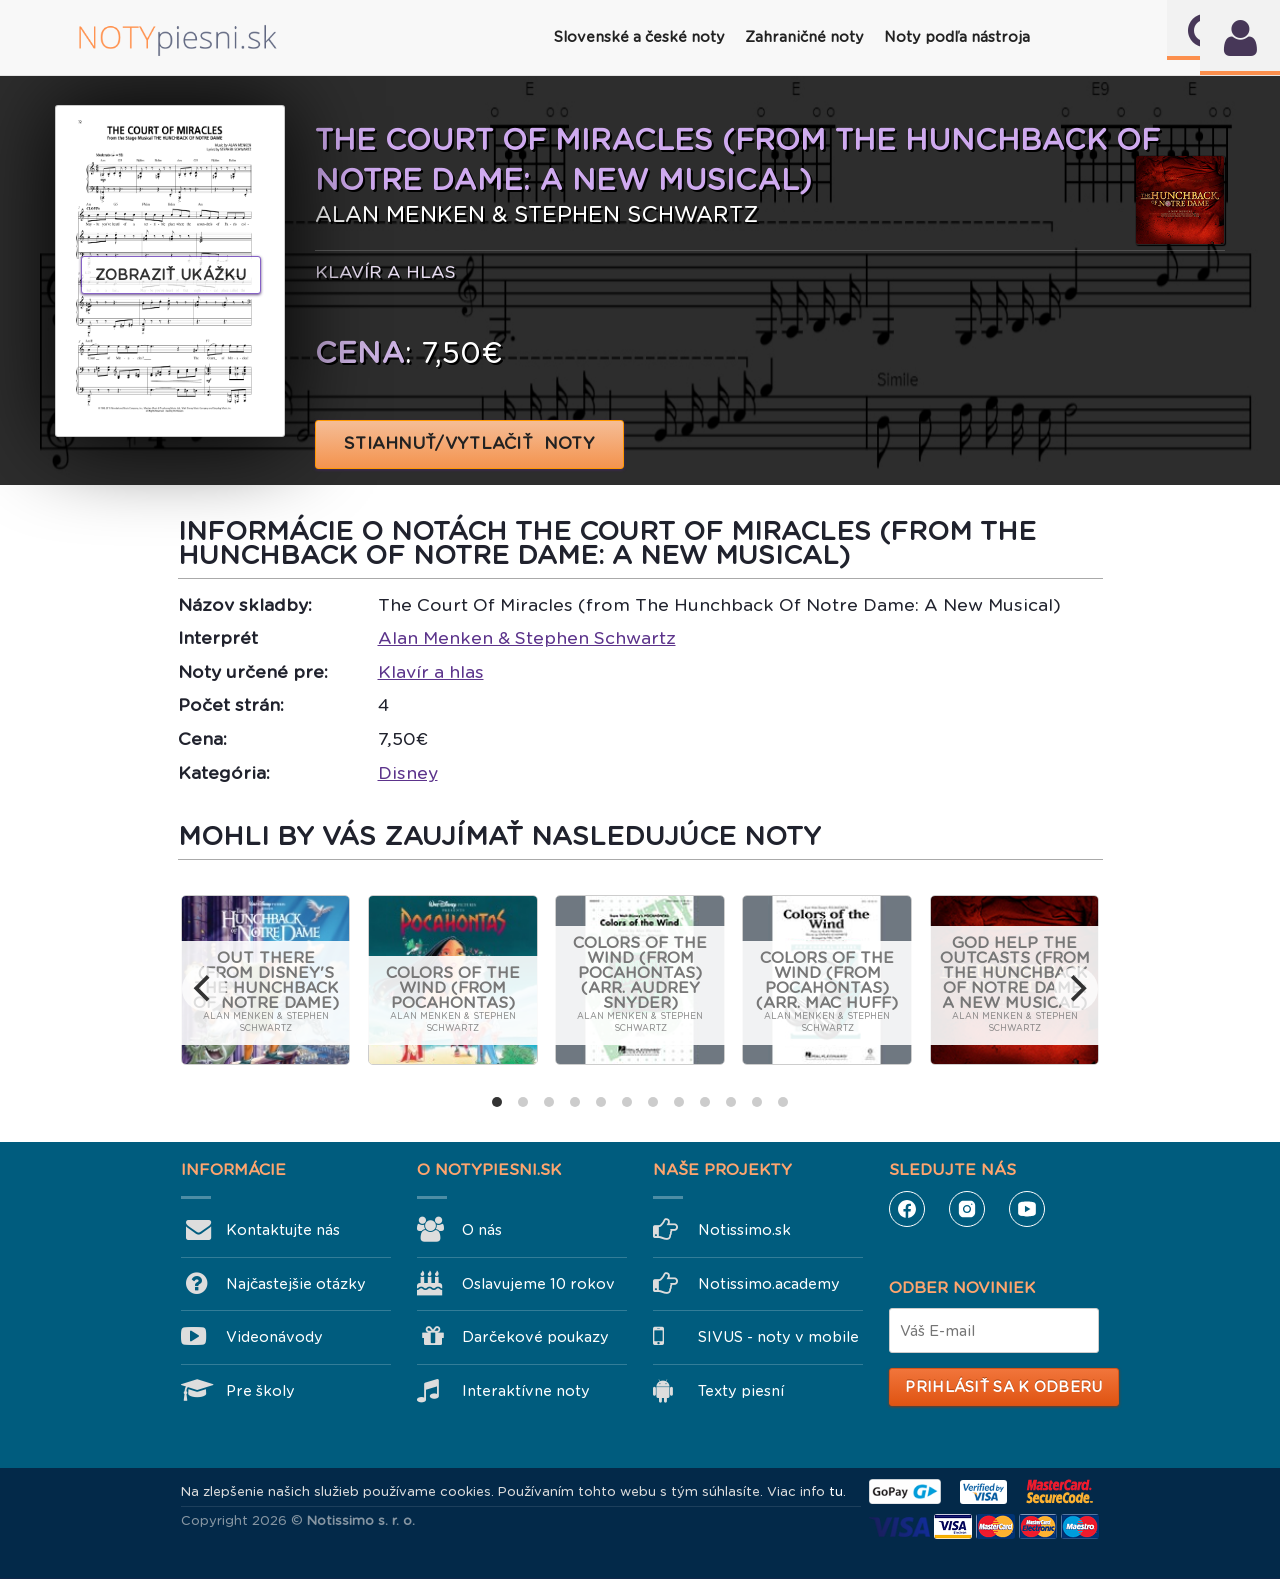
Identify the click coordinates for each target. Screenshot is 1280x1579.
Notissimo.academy (769, 1284)
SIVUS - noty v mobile (778, 1337)
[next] (1076, 989)
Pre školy (260, 1391)
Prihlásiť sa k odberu (1003, 1387)
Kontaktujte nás (283, 1230)
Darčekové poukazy (535, 1337)
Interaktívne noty (526, 1391)
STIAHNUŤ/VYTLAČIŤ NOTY (469, 443)
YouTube (1027, 1209)
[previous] (204, 989)
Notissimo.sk (744, 1230)
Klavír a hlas (431, 672)
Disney (408, 773)
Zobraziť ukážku (171, 275)
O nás (482, 1230)
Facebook (907, 1209)
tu (836, 1491)
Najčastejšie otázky (296, 1284)
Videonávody (274, 1337)
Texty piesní (741, 1391)
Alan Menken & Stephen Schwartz (527, 638)
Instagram (967, 1209)
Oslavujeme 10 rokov (538, 1284)
